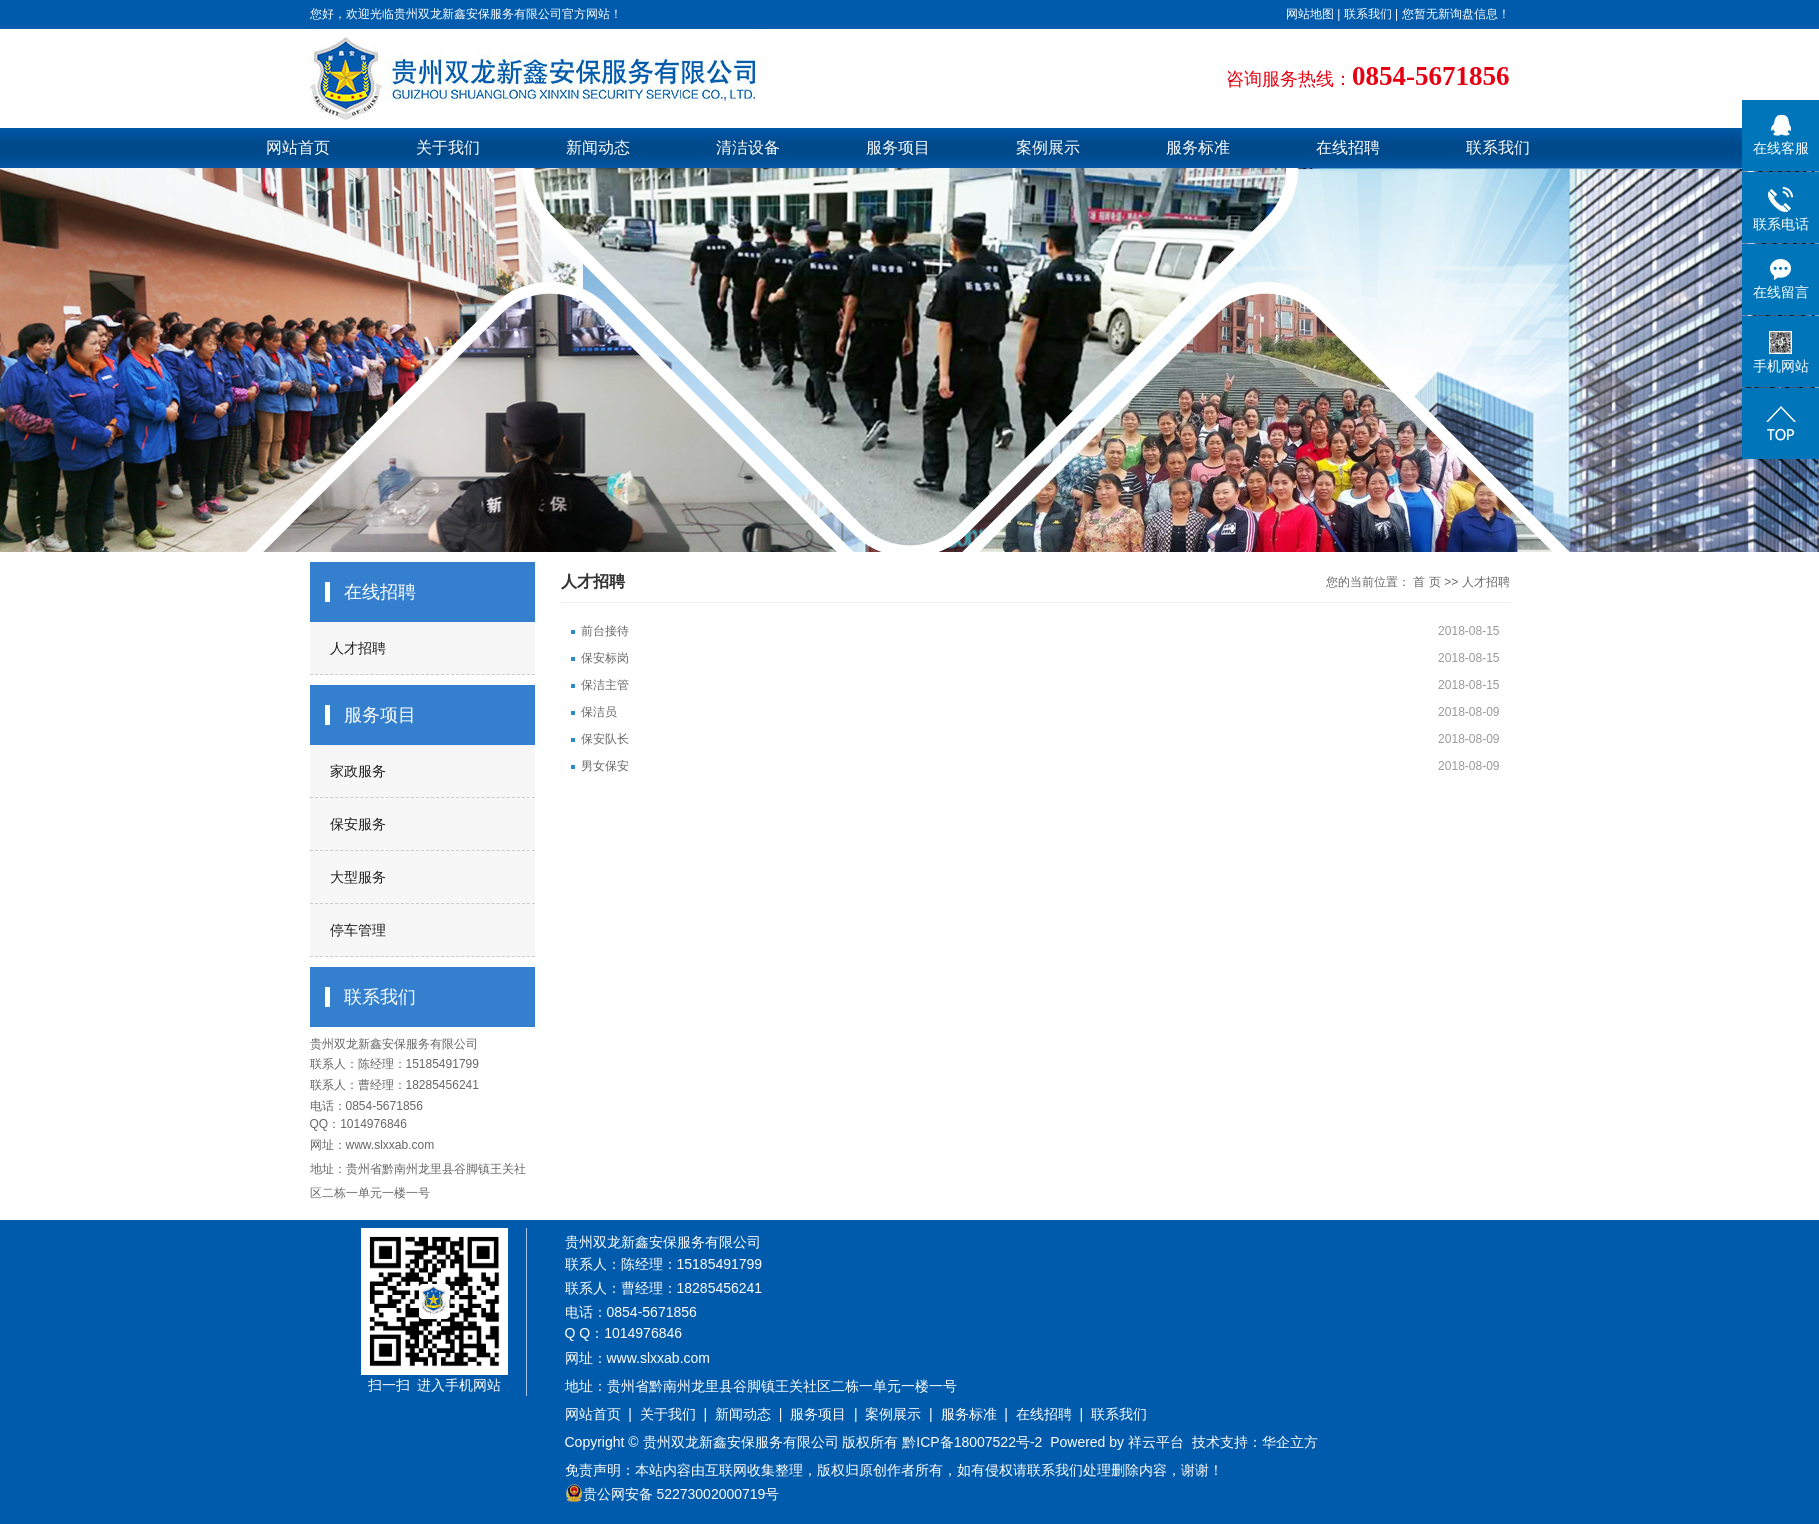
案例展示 (1048, 147)
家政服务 (358, 771)
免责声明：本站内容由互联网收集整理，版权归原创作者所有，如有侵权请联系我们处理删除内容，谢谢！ (894, 1470)
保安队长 (605, 739)
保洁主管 (605, 685)
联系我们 (1368, 14)
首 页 (1426, 582)
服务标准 (1198, 147)
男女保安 (605, 766)
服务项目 (898, 147)
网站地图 (1310, 14)
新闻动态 (598, 147)
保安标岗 (605, 658)
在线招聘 (1348, 147)
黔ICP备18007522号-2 (972, 1442)
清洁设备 (748, 147)
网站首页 (298, 147)
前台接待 (605, 631)
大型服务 (358, 877)
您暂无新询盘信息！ (1456, 14)
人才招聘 (358, 648)
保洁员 (599, 712)
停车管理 (358, 930)
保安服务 (358, 824)
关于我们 (448, 147)
